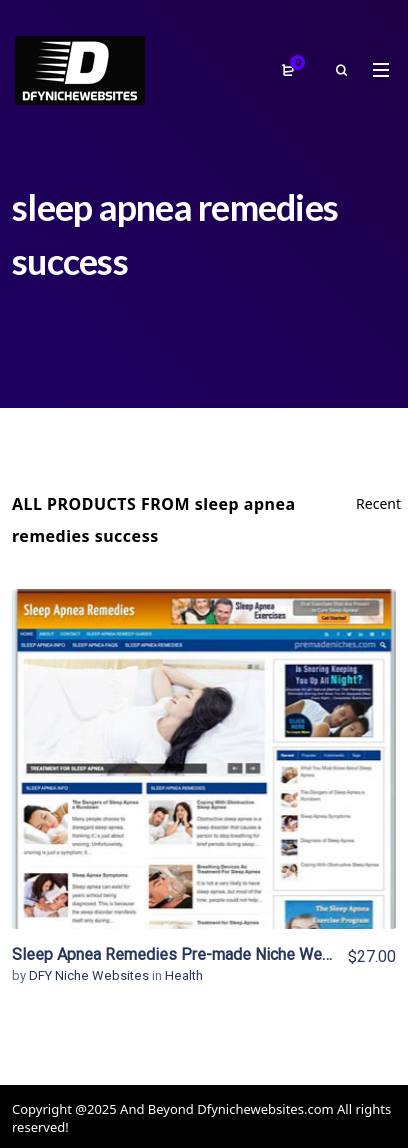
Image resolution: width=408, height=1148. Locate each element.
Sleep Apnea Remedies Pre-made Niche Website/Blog (205, 954)
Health (184, 975)
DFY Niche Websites (90, 975)
